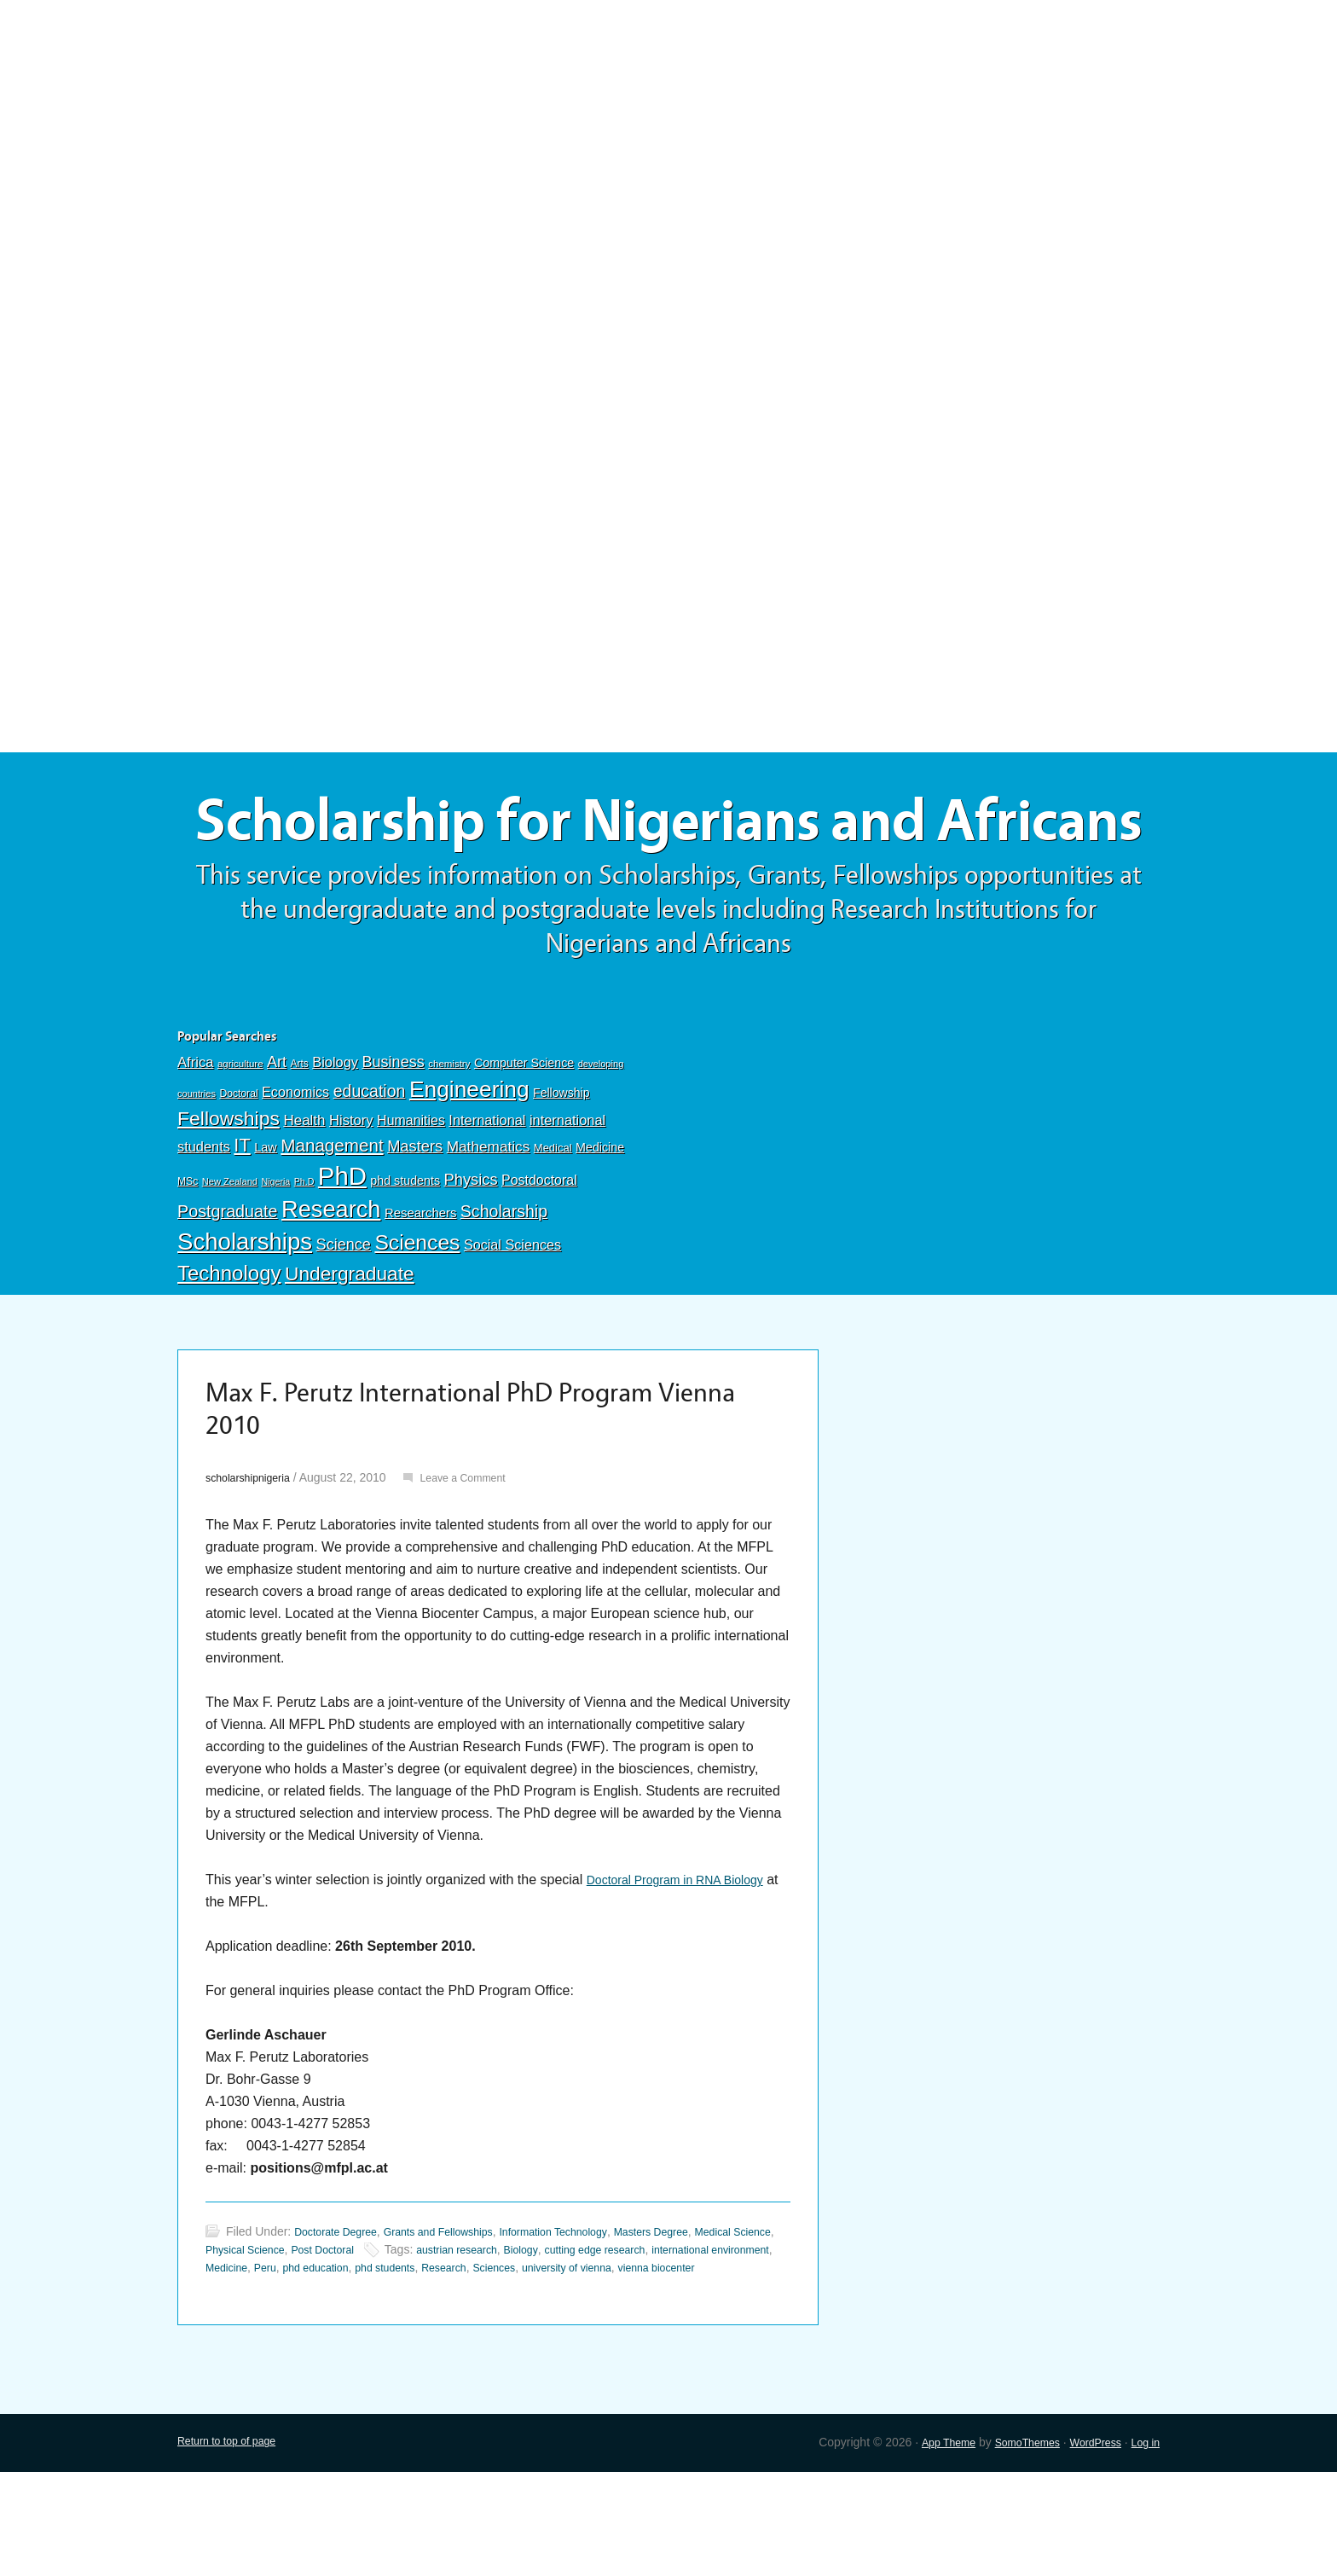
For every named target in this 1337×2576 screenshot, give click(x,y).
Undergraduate (349, 1350)
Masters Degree (699, 2317)
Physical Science (300, 2335)
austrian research (532, 2335)
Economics (295, 1168)
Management (332, 1222)
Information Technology (589, 2317)
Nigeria (275, 1258)
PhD (342, 1253)
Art (276, 1138)
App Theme (924, 2546)
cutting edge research (687, 2335)
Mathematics (488, 1223)
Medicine (600, 1224)
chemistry (449, 1140)
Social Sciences (512, 1321)
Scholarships (244, 1318)
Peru (413, 2353)
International (487, 1196)
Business (393, 1138)
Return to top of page (233, 2546)
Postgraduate (227, 1288)
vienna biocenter (291, 2371)
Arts (300, 1140)
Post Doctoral (387, 2335)
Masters (415, 1223)
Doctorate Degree (341, 2317)
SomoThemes (1011, 2546)
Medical (553, 1224)
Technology (229, 1349)
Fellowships (228, 1195)
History (351, 1197)
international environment (272, 2353)
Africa (195, 1139)
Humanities (411, 1197)
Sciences (417, 1319)
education (369, 1167)
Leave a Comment (481, 1563)
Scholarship (503, 1288)
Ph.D (304, 1258)
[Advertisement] (668, 125)
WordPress (1087, 2546)
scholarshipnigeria (253, 1563)
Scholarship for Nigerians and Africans (668, 859)
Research (330, 1286)
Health (304, 1197)
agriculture (240, 1140)
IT (242, 1222)
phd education (469, 2353)
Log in (1143, 2546)
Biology (335, 1138)
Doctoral (238, 1170)
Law (265, 1224)
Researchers (420, 1290)
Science (343, 1321)
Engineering (469, 1166)
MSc (187, 1258)
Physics (471, 1256)
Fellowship (561, 1169)
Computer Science (524, 1139)
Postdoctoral (539, 1257)
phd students (405, 1257)
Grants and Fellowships (457, 2317)
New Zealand (230, 1258)
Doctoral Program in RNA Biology (688, 1965)
